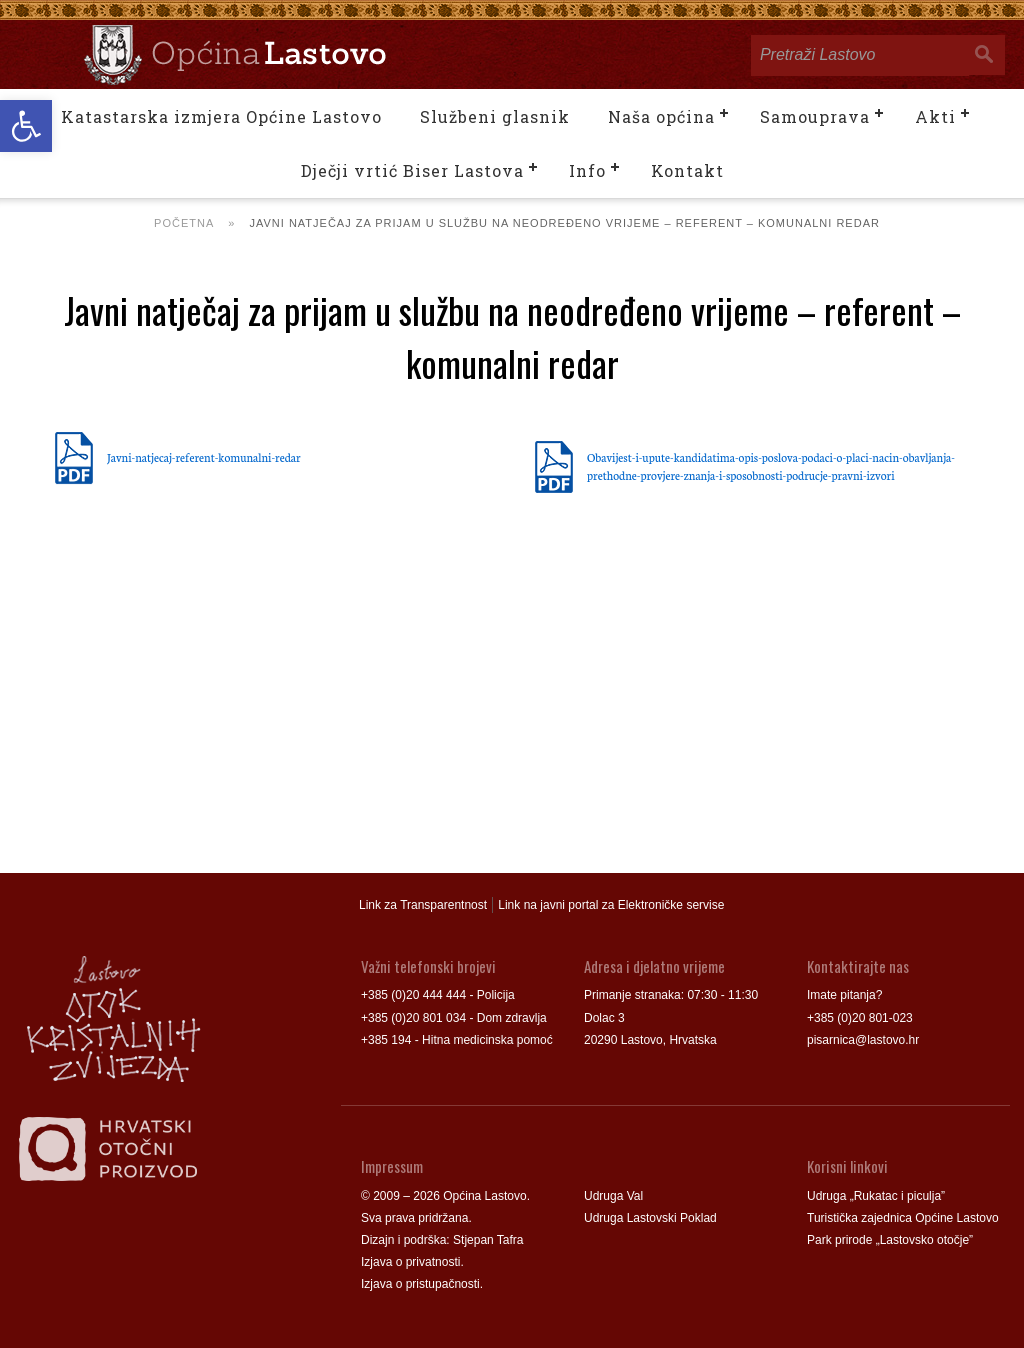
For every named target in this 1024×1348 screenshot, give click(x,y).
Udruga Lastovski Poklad (650, 1218)
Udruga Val (613, 1196)
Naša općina (661, 116)
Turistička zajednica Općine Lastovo (903, 1218)
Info (587, 170)
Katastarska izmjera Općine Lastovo (221, 116)
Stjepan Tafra (488, 1240)
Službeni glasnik (495, 116)
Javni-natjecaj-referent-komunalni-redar (204, 457)
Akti (935, 116)
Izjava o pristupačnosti (420, 1284)
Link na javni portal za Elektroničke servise (611, 905)
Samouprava (815, 116)
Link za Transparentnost (423, 905)
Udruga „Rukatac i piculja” (876, 1196)
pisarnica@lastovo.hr (863, 1040)
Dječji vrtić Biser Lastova (412, 170)
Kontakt (687, 170)
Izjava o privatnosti (410, 1262)
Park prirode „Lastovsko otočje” (890, 1240)
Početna (184, 223)
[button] (26, 126)
